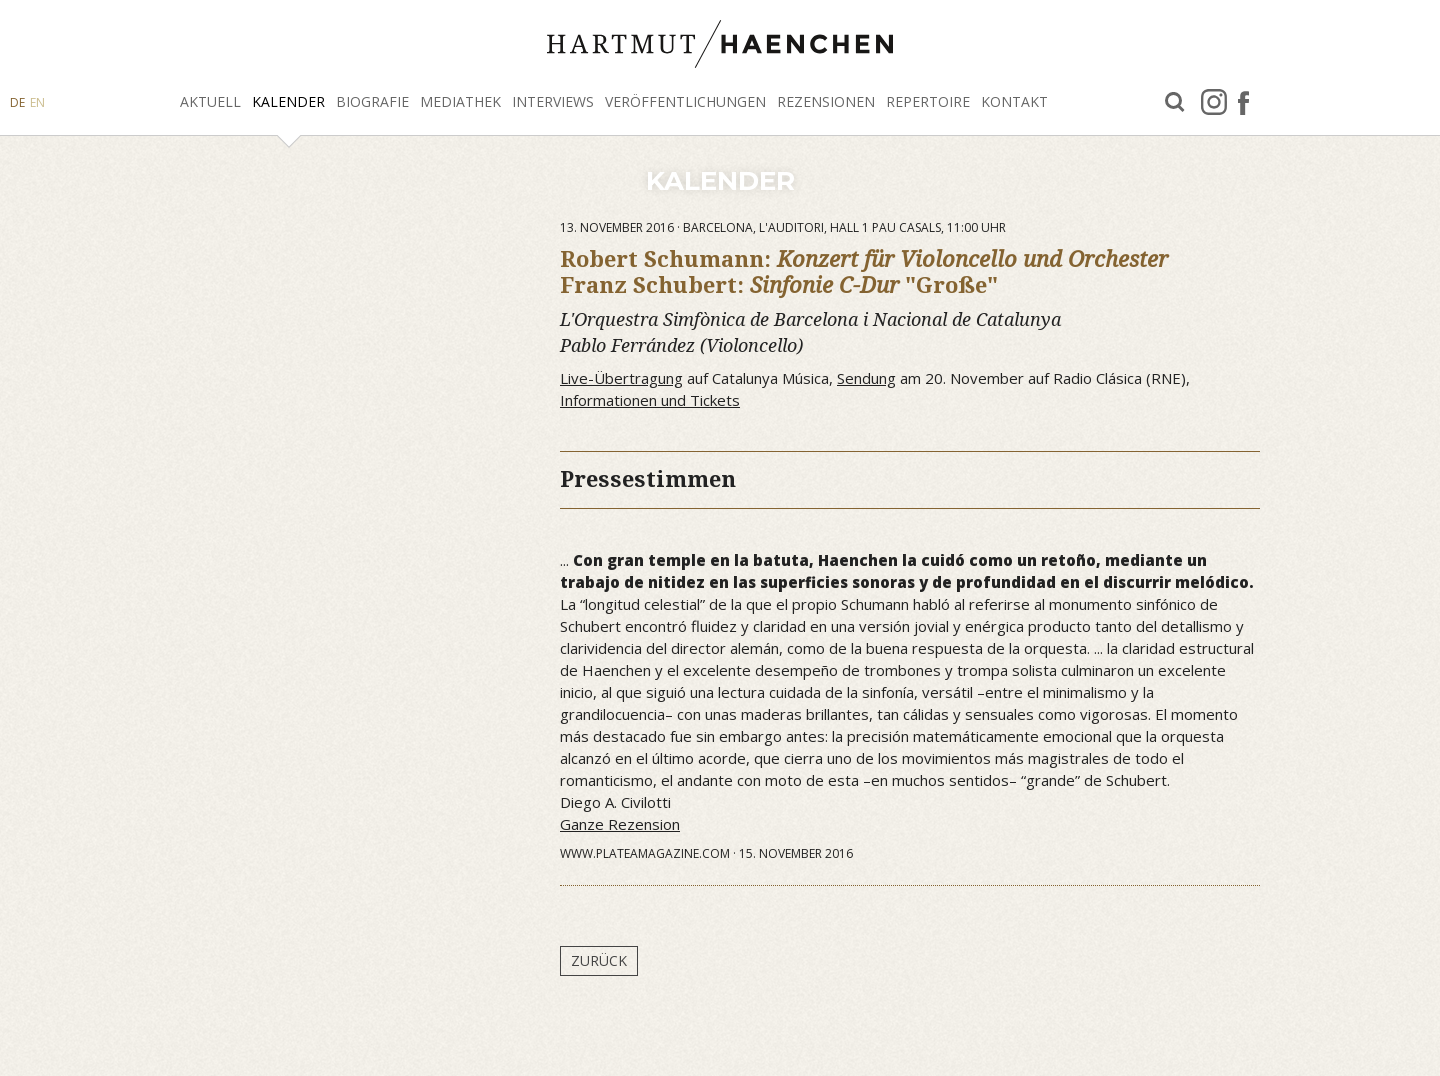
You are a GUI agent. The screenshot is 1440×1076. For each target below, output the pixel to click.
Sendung (866, 378)
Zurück (599, 960)
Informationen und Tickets (650, 400)
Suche (1175, 102)
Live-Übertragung (621, 378)
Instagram (1214, 102)
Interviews (553, 101)
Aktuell (210, 101)
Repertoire (928, 101)
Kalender (288, 101)
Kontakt (1014, 101)
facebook (1243, 102)
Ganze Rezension (620, 824)
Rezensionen (826, 101)
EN (37, 102)
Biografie (372, 101)
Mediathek (460, 101)
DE (17, 102)
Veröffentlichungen (685, 101)
